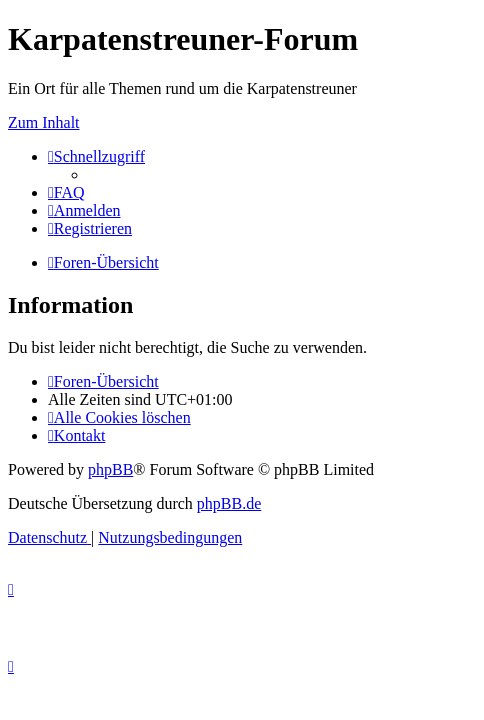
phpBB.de (229, 503)
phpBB (110, 469)
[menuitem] (66, 192)
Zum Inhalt (44, 122)
